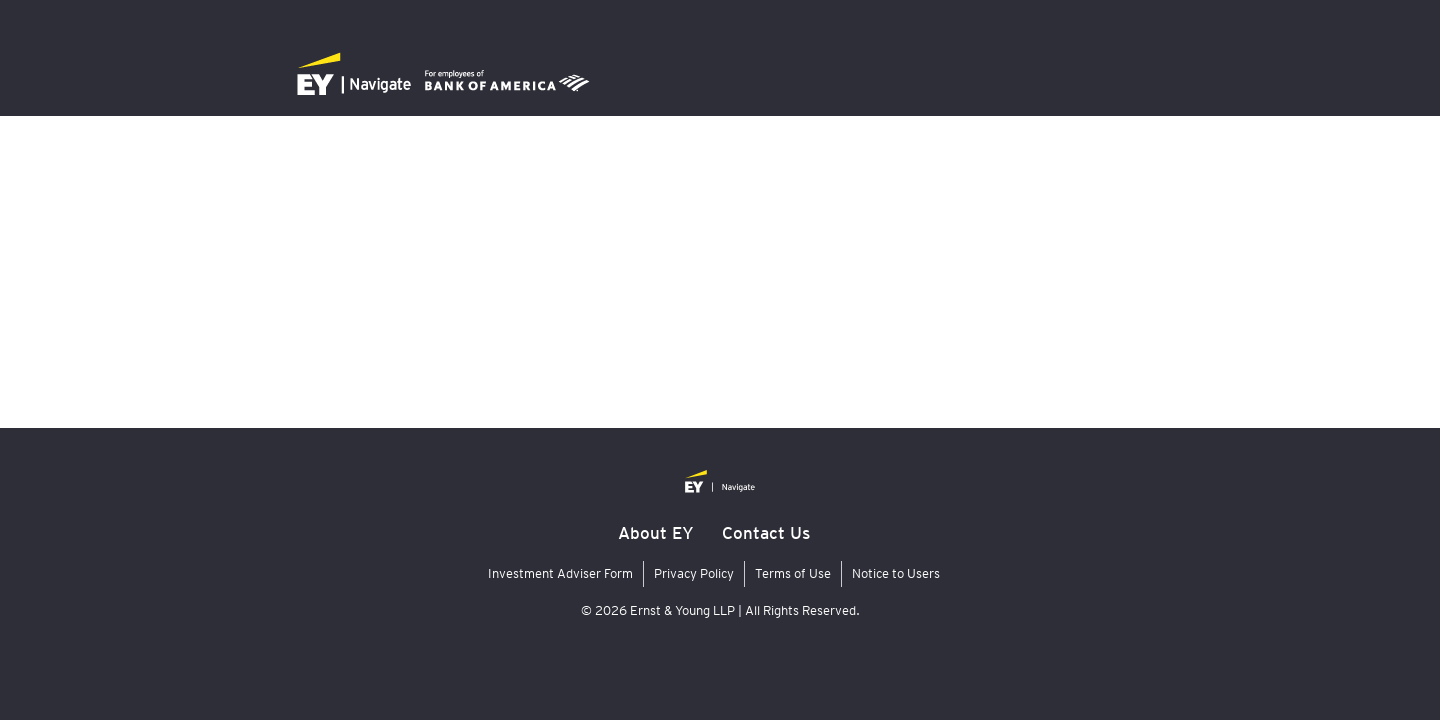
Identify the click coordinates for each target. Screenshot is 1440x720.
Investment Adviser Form (560, 573)
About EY (656, 533)
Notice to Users (896, 573)
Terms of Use (793, 573)
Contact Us (766, 533)
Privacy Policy (694, 573)
